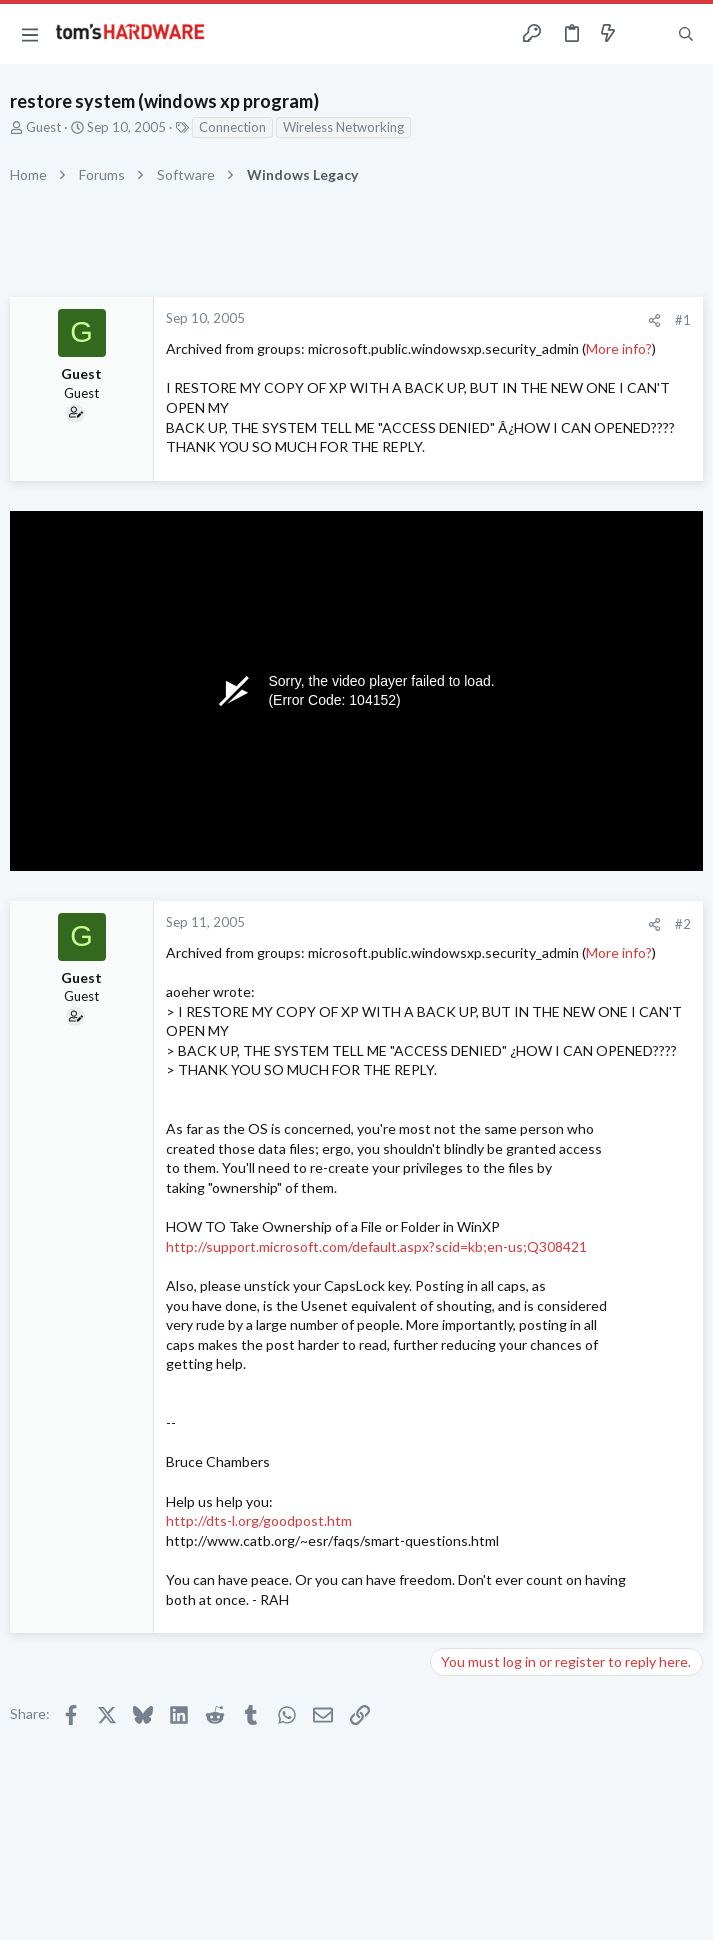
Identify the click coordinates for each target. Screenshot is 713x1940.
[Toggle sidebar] (647, 34)
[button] (30, 34)
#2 (683, 924)
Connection (232, 127)
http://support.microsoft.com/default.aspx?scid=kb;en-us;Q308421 (376, 1246)
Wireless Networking (343, 127)
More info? (619, 348)
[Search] (686, 34)
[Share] (654, 320)
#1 (683, 320)
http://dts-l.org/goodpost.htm (259, 1520)
